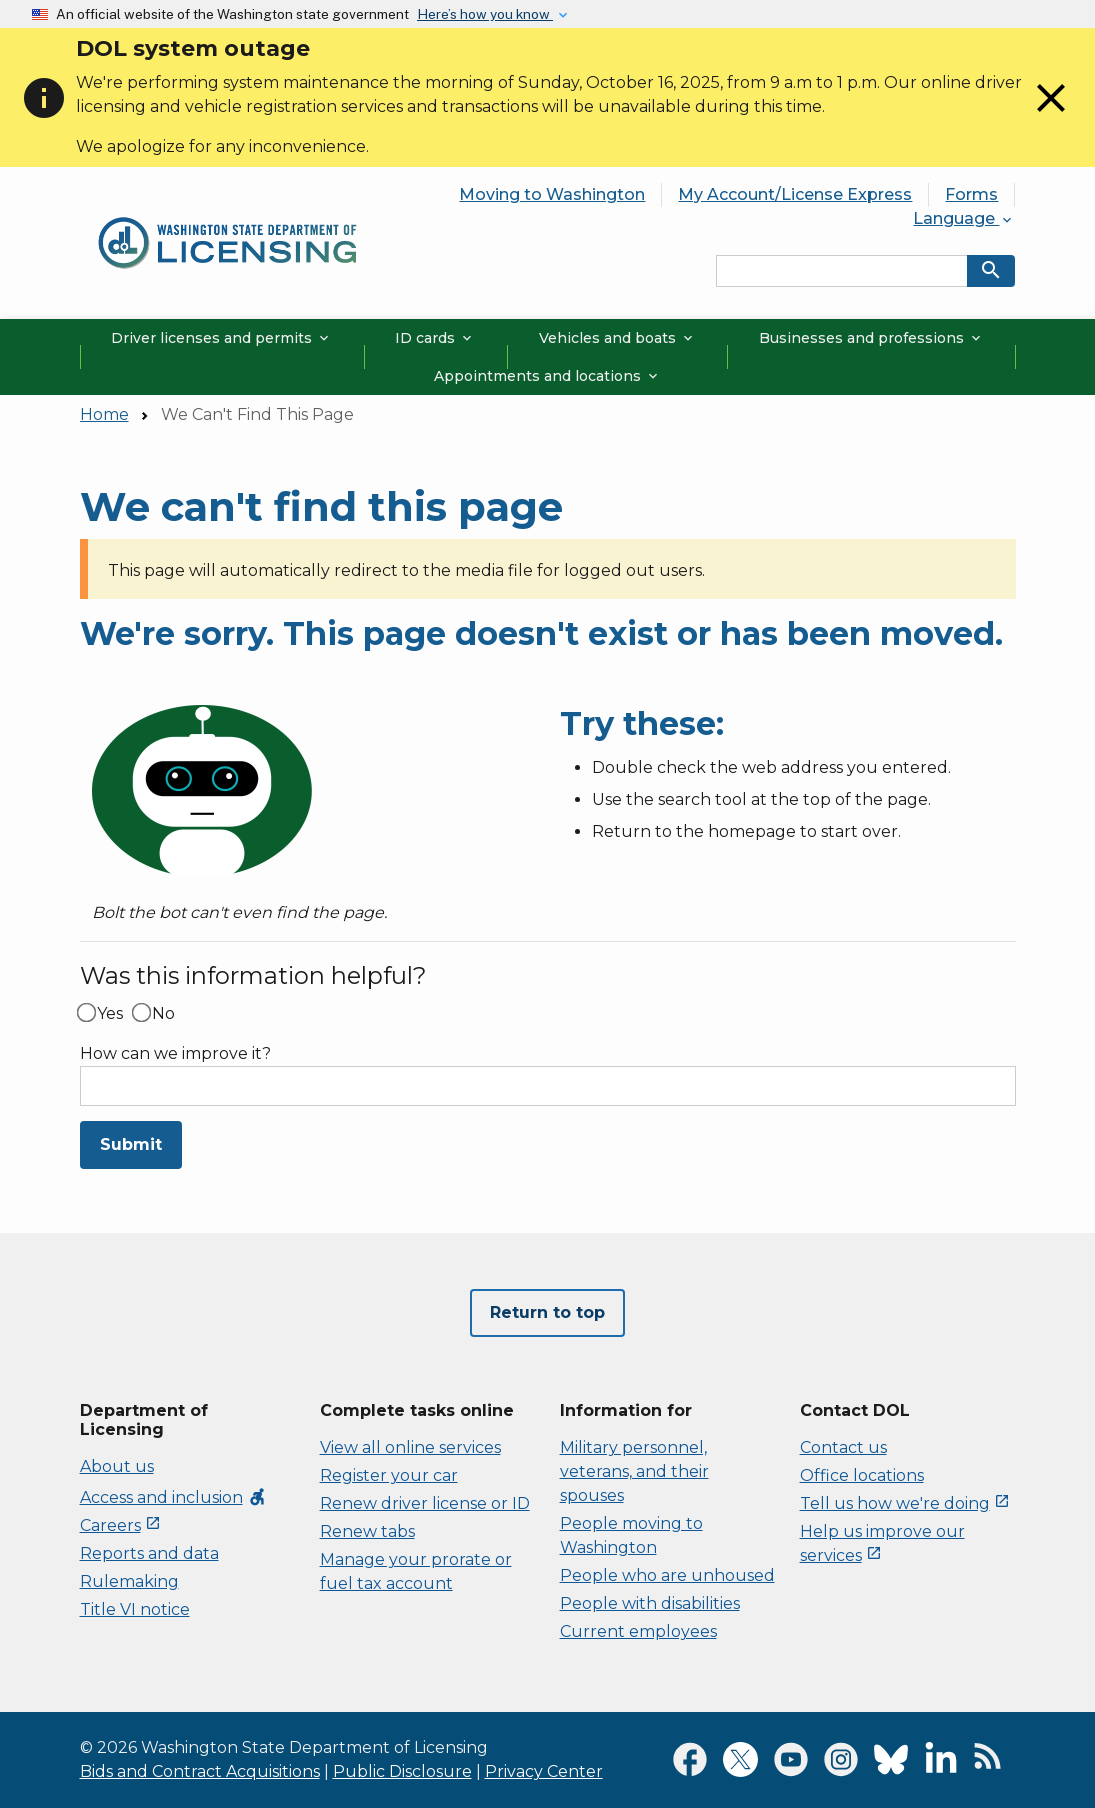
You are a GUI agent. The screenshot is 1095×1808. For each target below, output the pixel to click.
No (163, 1014)
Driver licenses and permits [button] (221, 338)
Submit (131, 1144)
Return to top (547, 1312)
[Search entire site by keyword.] (842, 271)
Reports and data (149, 1553)
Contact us (843, 1447)
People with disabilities (650, 1603)
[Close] (1051, 116)
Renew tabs (367, 1531)
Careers (120, 1525)
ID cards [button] (435, 338)
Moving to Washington (552, 194)
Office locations (862, 1475)
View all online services (410, 1447)
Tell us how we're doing (905, 1503)
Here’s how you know (485, 14)
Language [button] (964, 218)
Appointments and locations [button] (547, 376)
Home (104, 414)
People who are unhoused (667, 1575)
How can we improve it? (175, 1054)
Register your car (389, 1475)
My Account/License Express (795, 194)
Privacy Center (544, 1771)
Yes (110, 1014)
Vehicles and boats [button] (617, 338)
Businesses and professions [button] (871, 338)
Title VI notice (135, 1609)
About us (117, 1466)
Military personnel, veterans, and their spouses (634, 1471)
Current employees (638, 1631)
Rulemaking (129, 1581)
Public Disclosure (402, 1771)
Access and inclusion (173, 1497)
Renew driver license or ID (425, 1503)
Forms (971, 194)
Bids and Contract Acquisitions (200, 1771)
